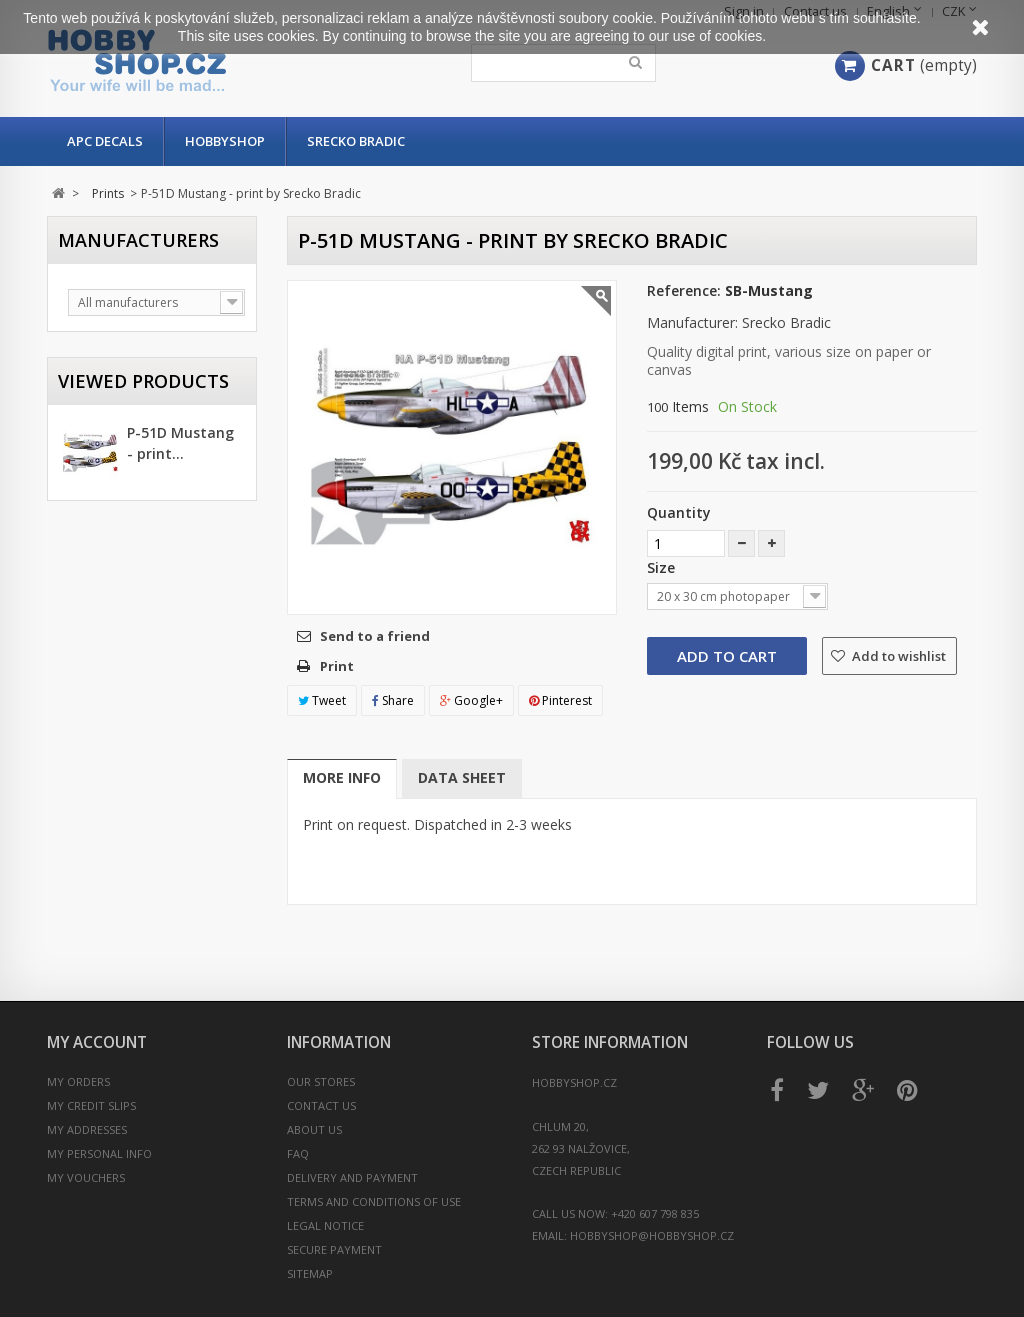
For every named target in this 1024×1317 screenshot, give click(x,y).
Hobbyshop (225, 141)
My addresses (87, 1129)
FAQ (298, 1153)
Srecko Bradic (356, 141)
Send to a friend (375, 636)
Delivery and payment (352, 1177)
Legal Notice (325, 1225)
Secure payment (334, 1249)
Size (663, 567)
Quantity (679, 512)
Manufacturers (138, 240)
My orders (78, 1081)
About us (314, 1129)
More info (342, 777)
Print (337, 666)
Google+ (471, 700)
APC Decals (105, 141)
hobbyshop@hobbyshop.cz (652, 1235)
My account (97, 1042)
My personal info (99, 1153)
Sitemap (310, 1273)
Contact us (321, 1105)
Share (393, 700)
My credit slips (91, 1105)
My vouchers (86, 1177)
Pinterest (560, 700)
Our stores (321, 1081)
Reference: (684, 290)
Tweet (322, 700)
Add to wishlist (897, 656)
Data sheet (462, 777)
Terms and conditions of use (374, 1201)
